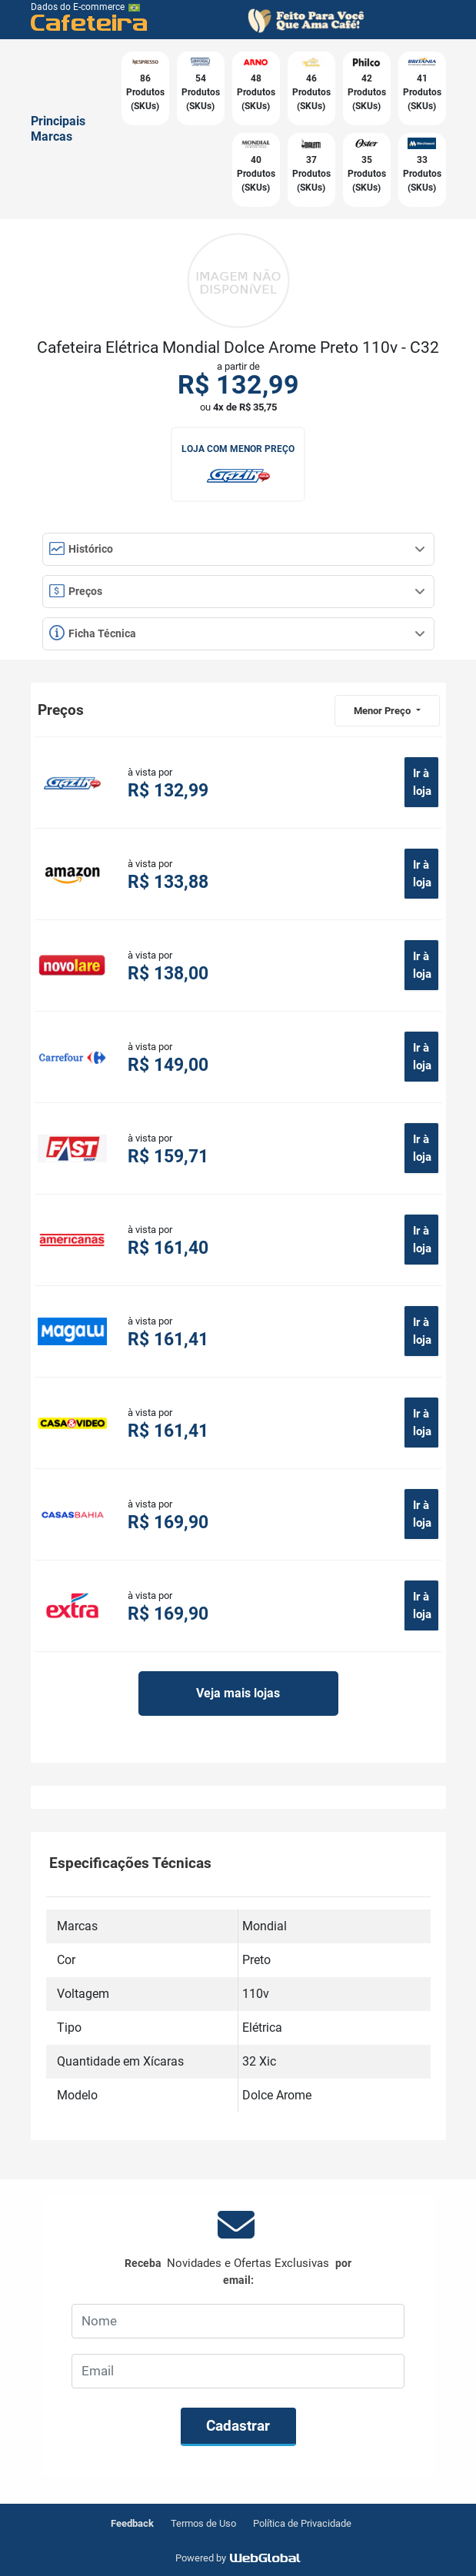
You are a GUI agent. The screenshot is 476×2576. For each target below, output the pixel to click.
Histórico (237, 549)
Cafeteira (89, 21)
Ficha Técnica (237, 632)
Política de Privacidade (302, 2523)
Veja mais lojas (238, 1693)
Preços (237, 591)
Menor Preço (383, 710)
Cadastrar (238, 2426)
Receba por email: (238, 2271)
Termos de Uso (203, 2523)
